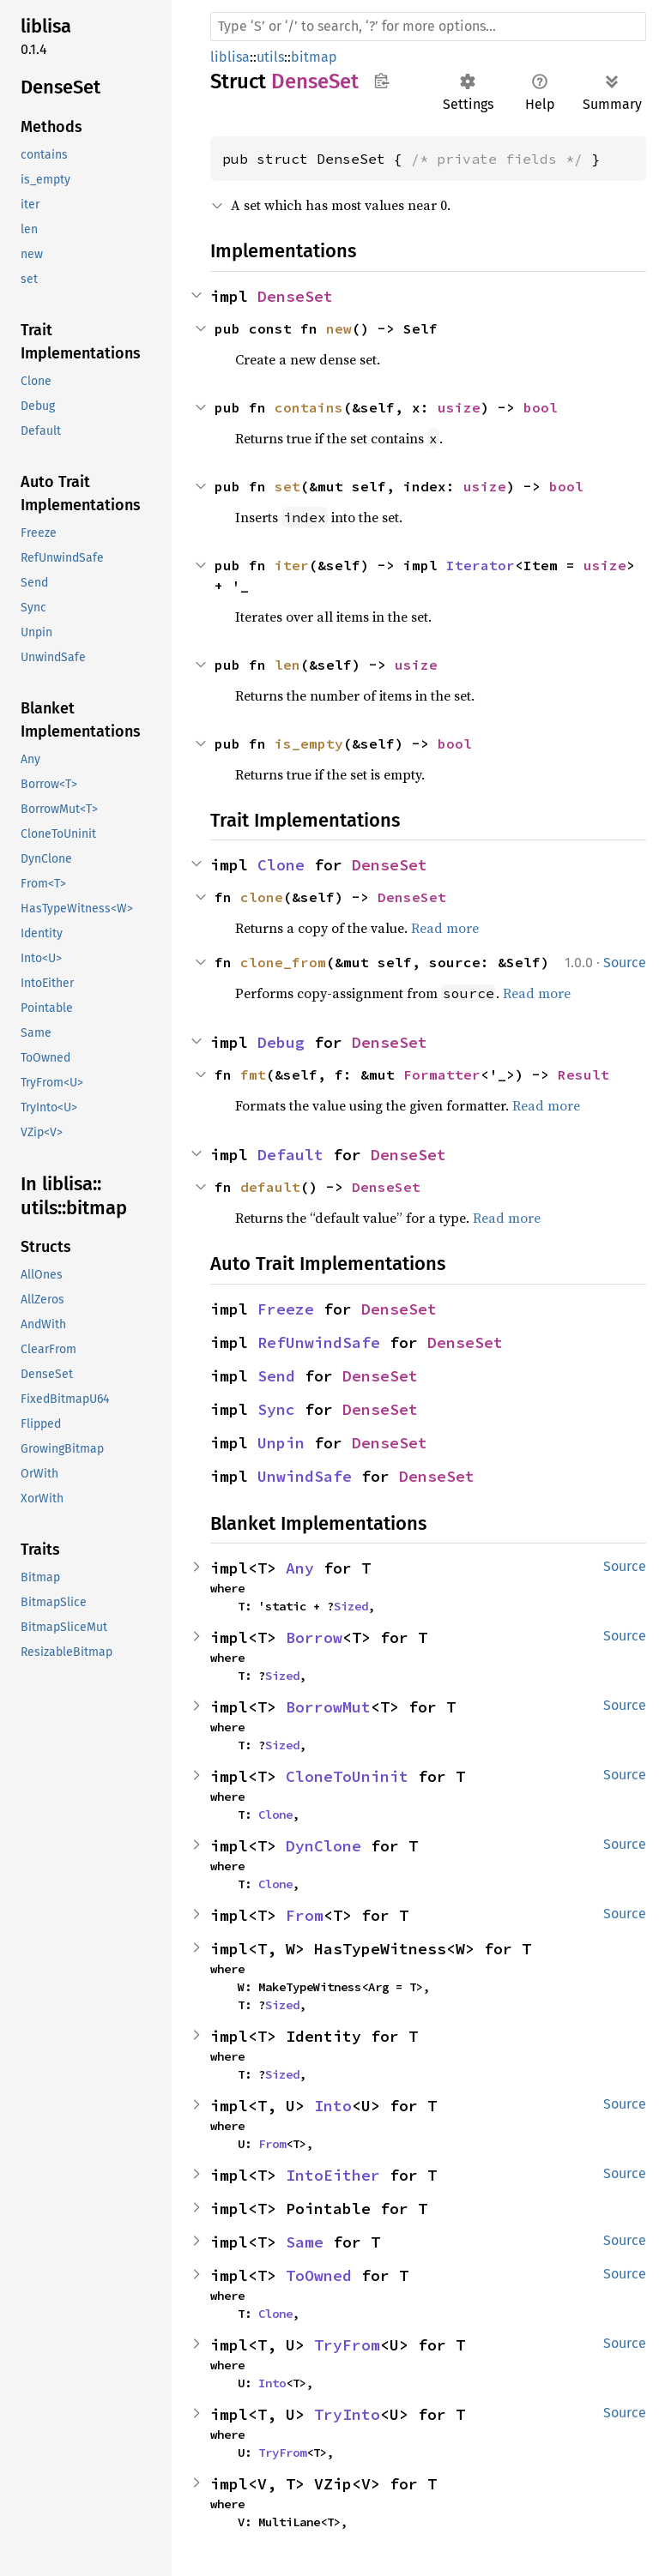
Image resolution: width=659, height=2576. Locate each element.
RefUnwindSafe (318, 1342)
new (339, 328)
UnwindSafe (304, 1476)
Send (276, 1376)
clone (261, 897)
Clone (281, 865)
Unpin (281, 1443)
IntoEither (333, 2175)
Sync (276, 1409)
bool (540, 407)
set (287, 486)
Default (290, 1155)
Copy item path (381, 80)
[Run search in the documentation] (428, 26)
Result (583, 1074)
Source (624, 962)
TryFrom (347, 2345)
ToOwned (319, 2275)
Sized (351, 1606)
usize (459, 407)
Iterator (480, 565)
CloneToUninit (347, 1776)
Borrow (314, 1637)
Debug (281, 1042)
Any (300, 1568)
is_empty (309, 743)
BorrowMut (328, 1707)
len (287, 664)
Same (304, 2242)
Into (333, 2106)
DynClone (323, 1846)
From (304, 1915)
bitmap (314, 57)
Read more (445, 927)
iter (292, 565)
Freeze (285, 1309)
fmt (253, 1074)
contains (309, 407)
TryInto (347, 2414)
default (270, 1186)
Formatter (442, 1074)
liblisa (230, 57)
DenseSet (295, 296)
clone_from (283, 962)
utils (270, 57)
